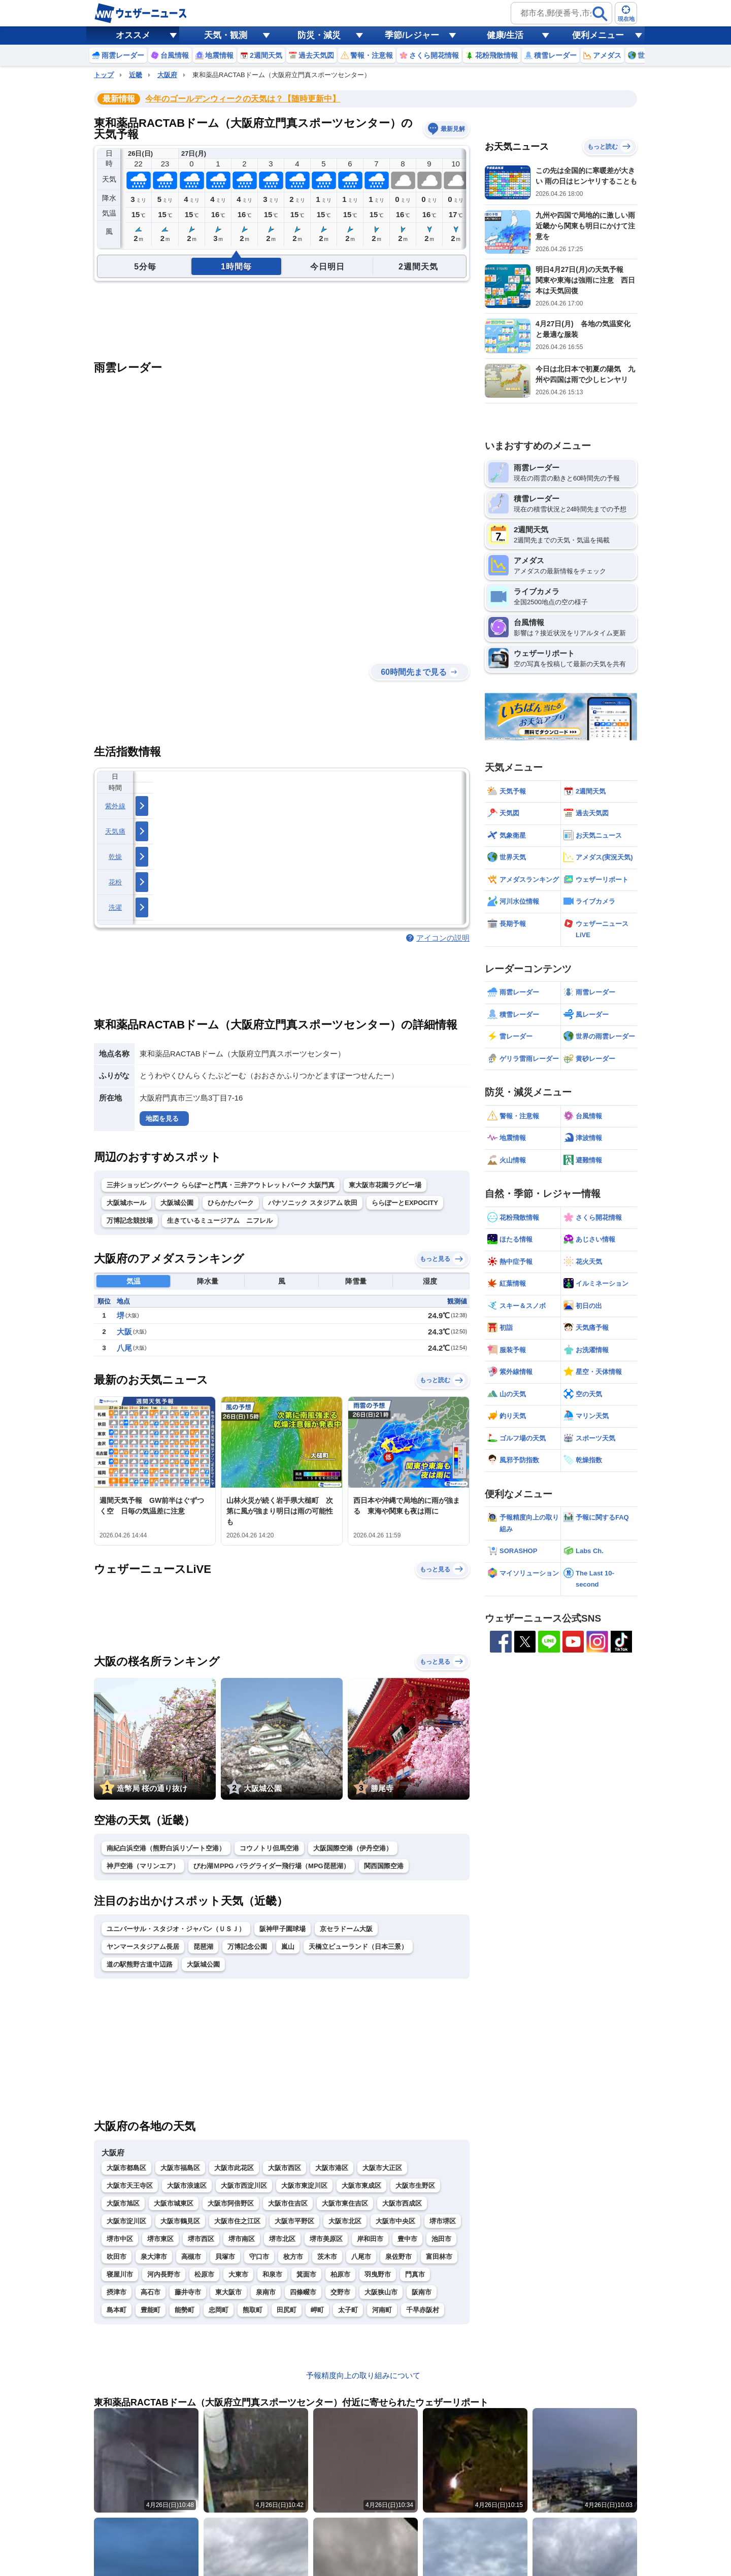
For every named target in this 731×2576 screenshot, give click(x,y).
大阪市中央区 (395, 2221)
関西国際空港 (384, 1866)
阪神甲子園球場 (282, 1929)
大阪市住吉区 (288, 2203)
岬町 (317, 2310)
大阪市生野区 (415, 2185)
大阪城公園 (176, 1203)
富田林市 (439, 2256)
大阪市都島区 (126, 2168)
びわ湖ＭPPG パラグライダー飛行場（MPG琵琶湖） (271, 1866)
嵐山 (287, 1946)
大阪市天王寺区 (130, 2185)
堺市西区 (201, 2239)
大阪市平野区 (294, 2221)
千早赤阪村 (422, 2310)
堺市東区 (160, 2239)
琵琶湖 (203, 1946)
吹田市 (116, 2256)
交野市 (340, 2292)
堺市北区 (282, 2239)
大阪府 (167, 75)
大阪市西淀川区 (244, 2185)
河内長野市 (163, 2274)
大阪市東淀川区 (304, 2185)
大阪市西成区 (402, 2203)
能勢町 (184, 2310)
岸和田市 (370, 2239)
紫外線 (115, 806)
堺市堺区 (442, 2221)
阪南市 (421, 2292)
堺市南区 (241, 2239)
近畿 (135, 75)
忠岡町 (218, 2310)
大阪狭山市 (380, 2292)
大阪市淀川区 (126, 2221)
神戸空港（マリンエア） (143, 1866)
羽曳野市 (377, 2274)
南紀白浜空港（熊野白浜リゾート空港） (166, 1848)
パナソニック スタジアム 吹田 (312, 1203)
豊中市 (407, 2239)
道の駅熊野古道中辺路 (140, 1964)
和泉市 (272, 2274)
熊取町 (252, 2310)
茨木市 (327, 2256)
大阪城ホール (126, 1203)
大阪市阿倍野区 (231, 2203)
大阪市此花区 (234, 2168)
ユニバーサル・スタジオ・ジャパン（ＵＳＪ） (176, 1929)
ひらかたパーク (231, 1203)
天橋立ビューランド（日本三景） (358, 1946)
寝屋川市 (120, 2274)
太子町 (348, 2310)
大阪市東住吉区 (345, 2203)
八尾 (124, 1348)
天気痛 (115, 831)
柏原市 (340, 2274)
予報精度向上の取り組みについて (363, 2375)
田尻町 (286, 2310)
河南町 (382, 2310)
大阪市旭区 (123, 2203)
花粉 (115, 882)
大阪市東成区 (361, 2185)
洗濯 (115, 907)
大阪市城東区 (173, 2203)
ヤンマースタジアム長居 (143, 1946)
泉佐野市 (398, 2256)
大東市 (238, 2274)
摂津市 (116, 2292)
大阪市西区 (284, 2168)
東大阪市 (228, 2292)
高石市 (150, 2292)
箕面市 (306, 2274)
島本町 (116, 2310)
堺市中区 (120, 2239)
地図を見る (162, 1118)
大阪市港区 (331, 2168)
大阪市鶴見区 (180, 2221)
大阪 (124, 1331)
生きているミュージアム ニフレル (220, 1220)
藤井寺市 (188, 2292)
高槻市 (191, 2256)
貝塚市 (225, 2256)
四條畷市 (303, 2292)
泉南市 (266, 2292)
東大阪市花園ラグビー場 (385, 1185)
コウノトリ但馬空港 (269, 1848)
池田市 (441, 2239)
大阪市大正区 (382, 2168)
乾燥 (115, 856)
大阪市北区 (344, 2221)
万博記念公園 (247, 1946)
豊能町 (150, 2310)
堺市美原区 (326, 2239)
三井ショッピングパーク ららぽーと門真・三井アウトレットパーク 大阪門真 (221, 1185)
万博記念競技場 (130, 1220)
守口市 (259, 2256)
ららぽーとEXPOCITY (405, 1203)
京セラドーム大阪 (346, 1929)
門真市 (415, 2274)
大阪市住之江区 (237, 2221)
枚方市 (293, 2256)
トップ (104, 75)
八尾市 (361, 2256)
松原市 (204, 2274)
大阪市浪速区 (187, 2185)
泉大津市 (154, 2256)
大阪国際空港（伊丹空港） (352, 1848)
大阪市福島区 (180, 2168)
